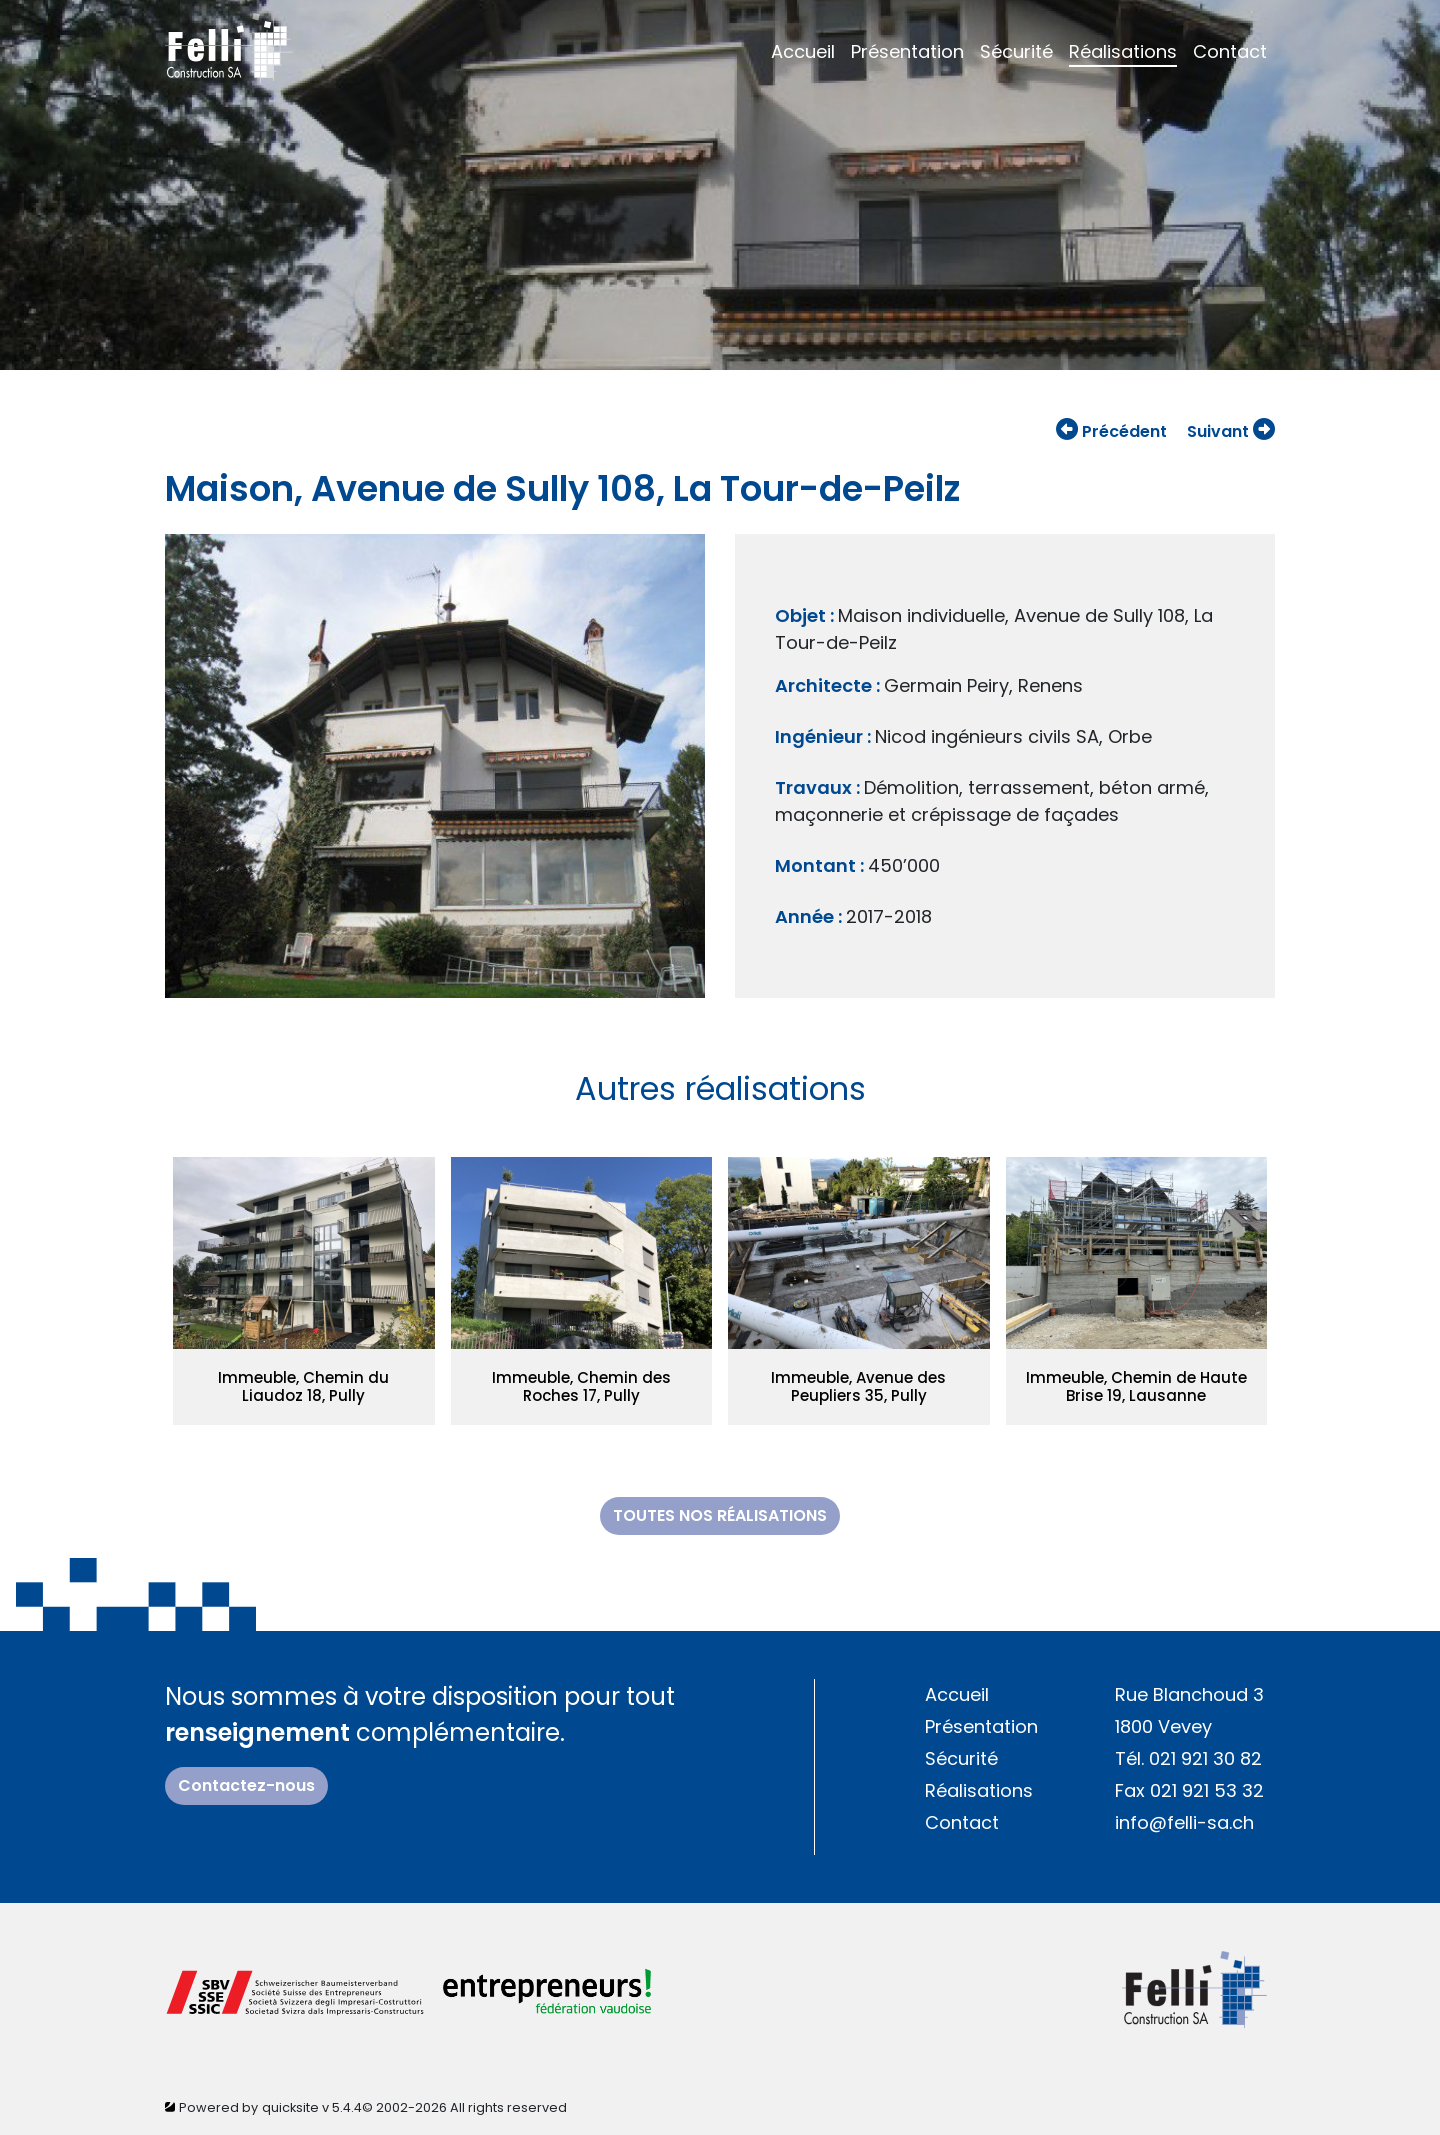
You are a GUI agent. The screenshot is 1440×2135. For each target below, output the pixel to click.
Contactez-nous (246, 1785)
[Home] (229, 48)
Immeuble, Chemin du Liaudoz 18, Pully (303, 1386)
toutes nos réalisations (720, 1515)
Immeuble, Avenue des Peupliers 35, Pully (858, 1386)
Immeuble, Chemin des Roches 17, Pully (581, 1386)
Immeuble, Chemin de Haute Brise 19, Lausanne (1136, 1386)
